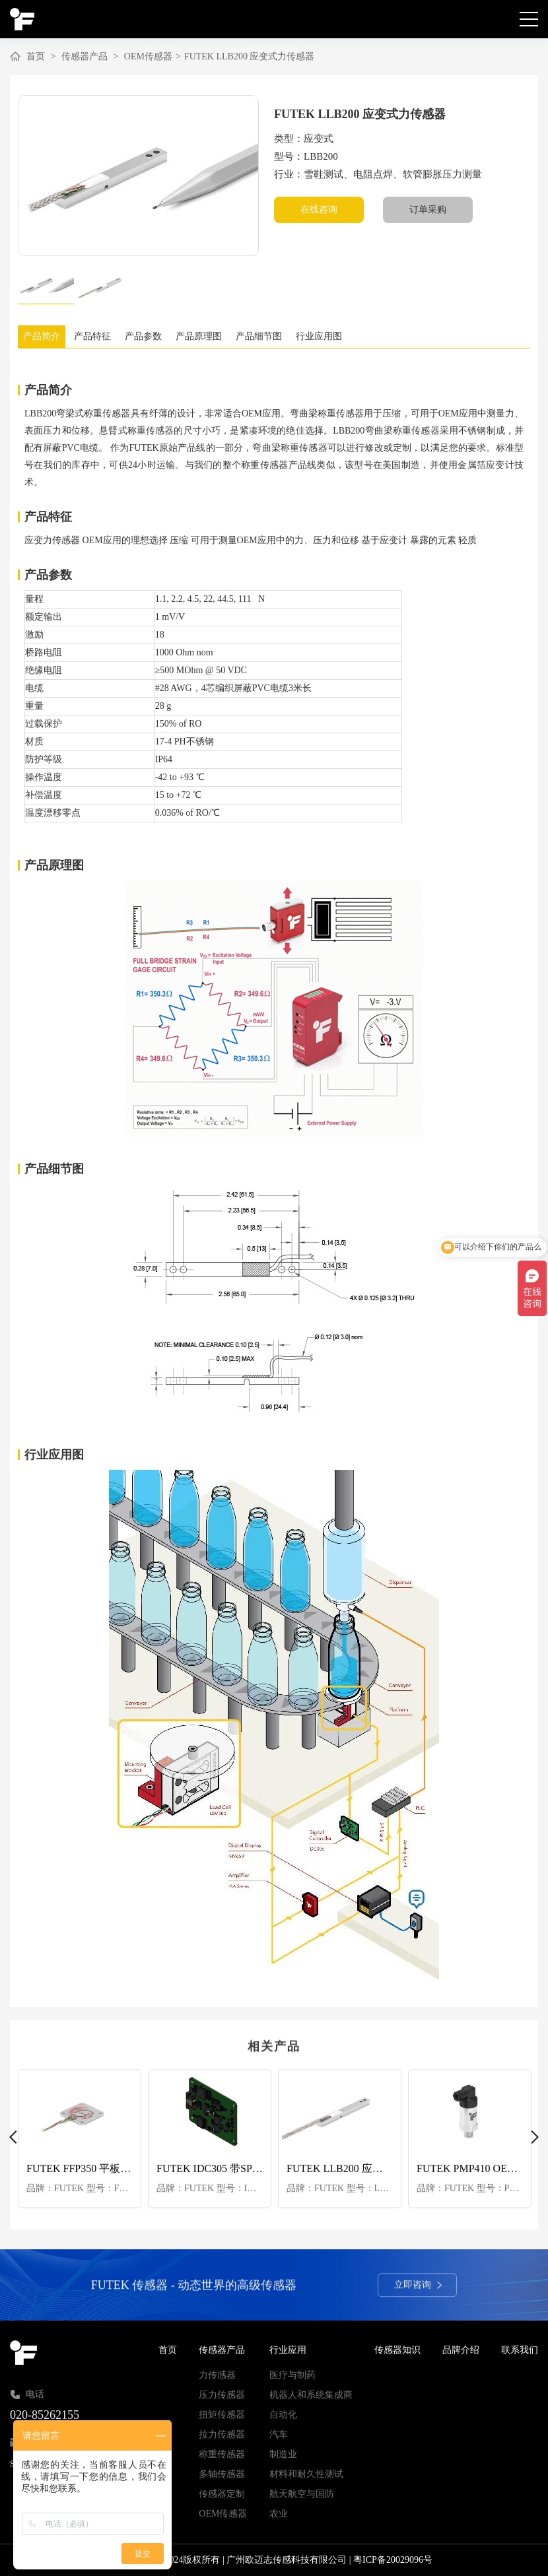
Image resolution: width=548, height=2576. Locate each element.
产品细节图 (271, 336)
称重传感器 (222, 2454)
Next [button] (532, 2137)
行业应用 (287, 2350)
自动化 (283, 2415)
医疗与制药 (292, 2375)
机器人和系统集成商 (311, 2395)
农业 (278, 2514)
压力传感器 (222, 2395)
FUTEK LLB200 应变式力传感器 (249, 56)
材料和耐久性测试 (306, 2474)
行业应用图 (333, 336)
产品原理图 (208, 336)
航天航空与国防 (301, 2494)
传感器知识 (397, 2350)
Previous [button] (15, 2137)
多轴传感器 (222, 2474)
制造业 (283, 2454)
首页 (35, 56)
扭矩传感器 (222, 2415)
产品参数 (149, 336)
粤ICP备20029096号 (392, 2560)
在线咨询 (318, 210)
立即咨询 (418, 2289)
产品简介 (42, 336)
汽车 (278, 2434)
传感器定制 (222, 2494)
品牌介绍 (460, 2350)
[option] (138, 175)
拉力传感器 (222, 2434)
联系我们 (519, 2350)
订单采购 (427, 210)
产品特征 (96, 336)
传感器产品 (84, 56)
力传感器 (217, 2375)
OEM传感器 (148, 56)
